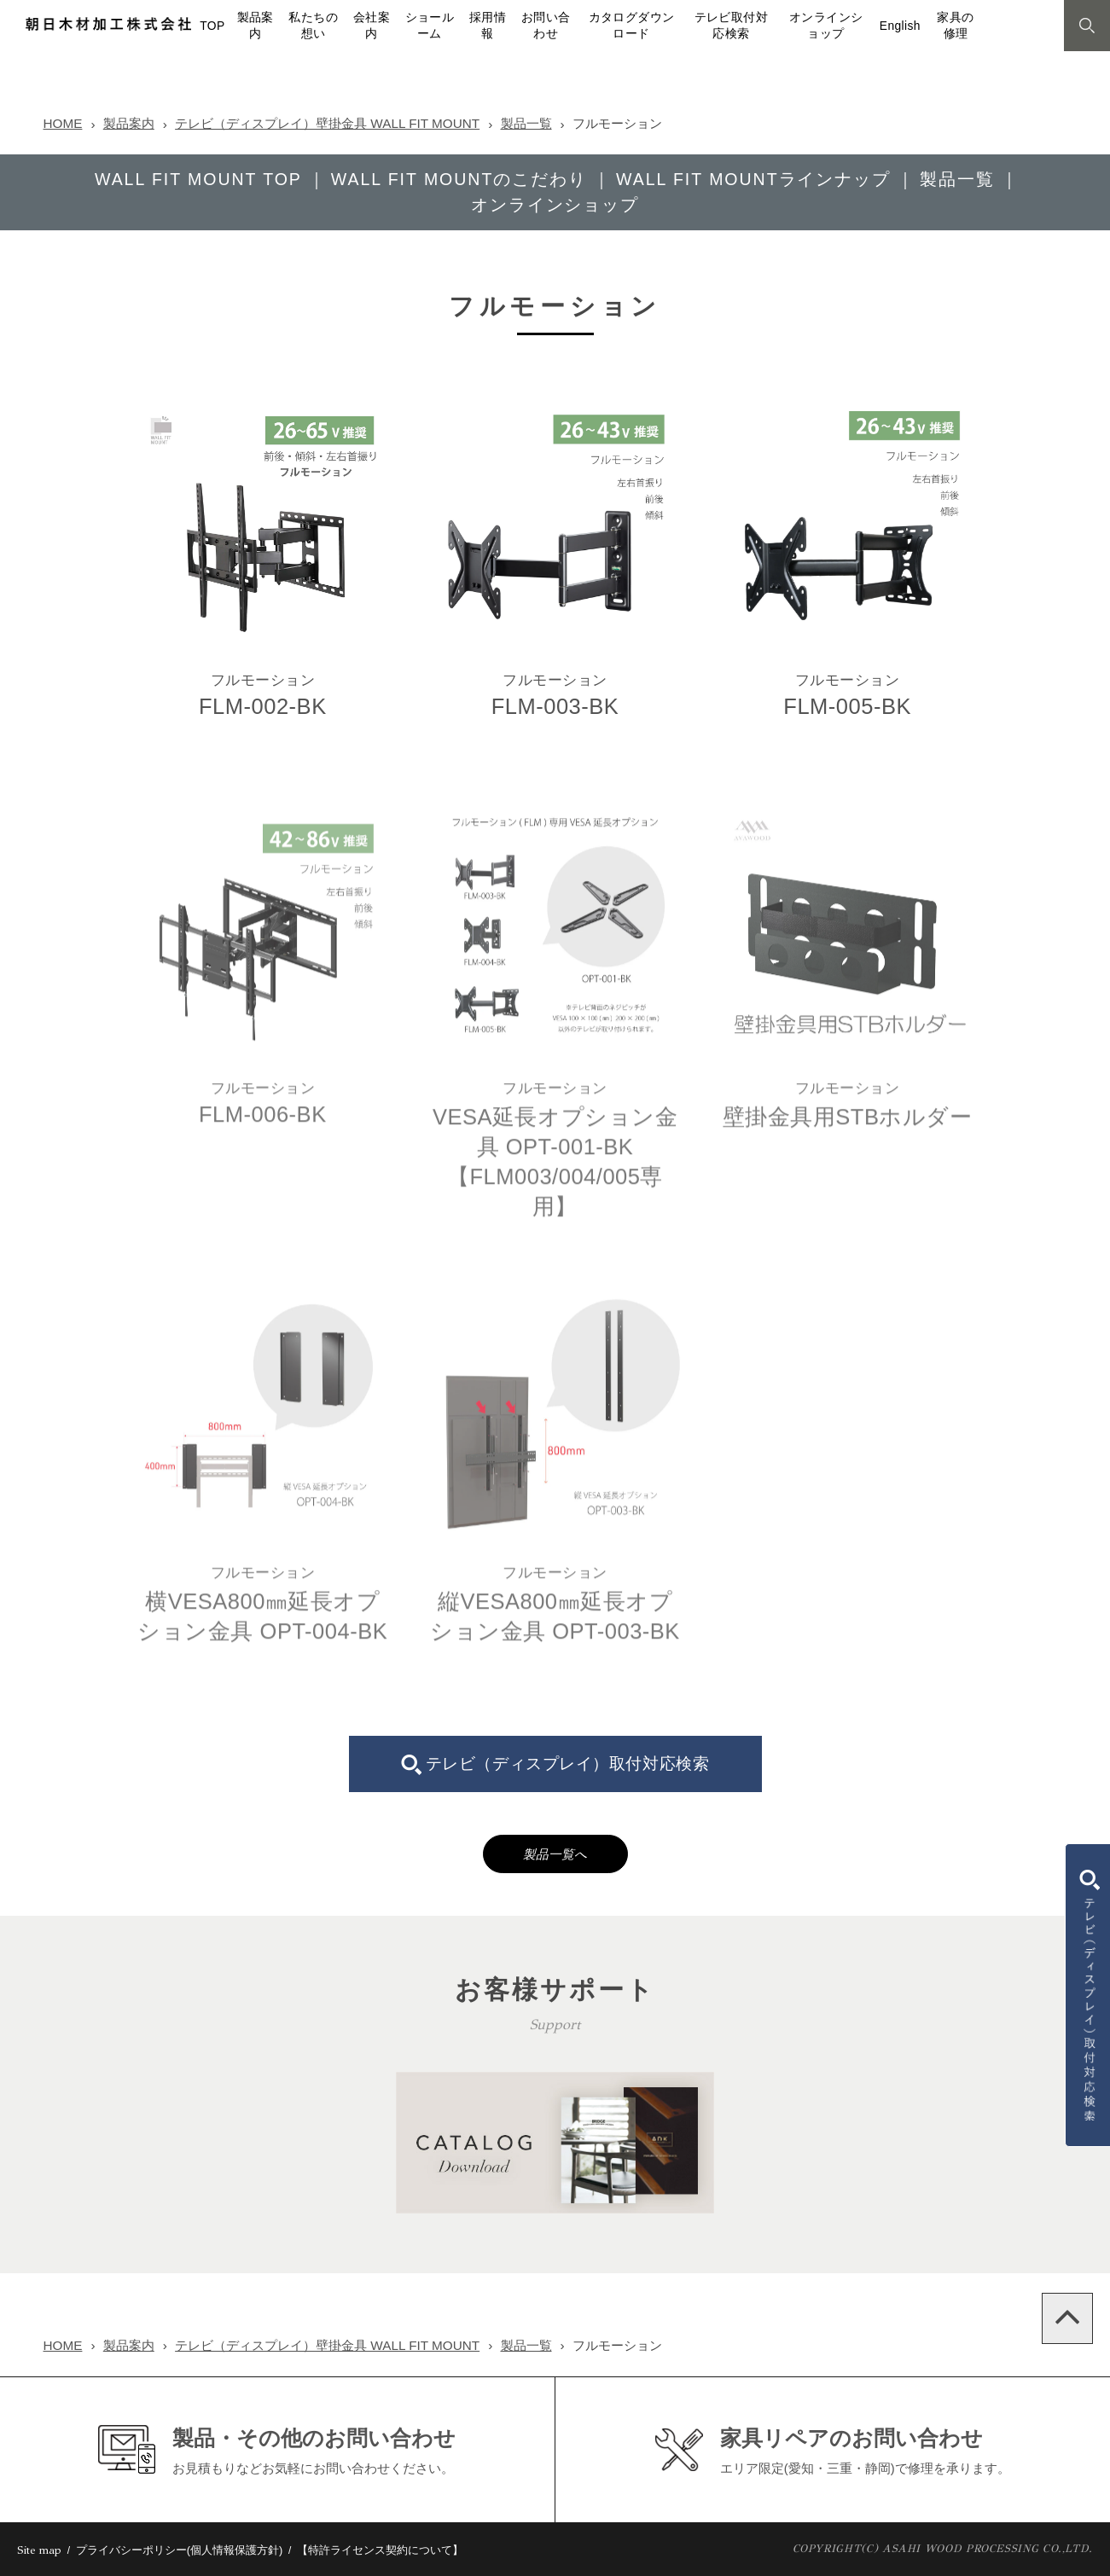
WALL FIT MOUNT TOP (198, 179)
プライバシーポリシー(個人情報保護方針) (179, 2550)
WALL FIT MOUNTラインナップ (753, 179)
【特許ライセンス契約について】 (380, 2550)
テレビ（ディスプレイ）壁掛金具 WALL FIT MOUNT (327, 123)
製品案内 (128, 123)
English (900, 26)
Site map (39, 2550)
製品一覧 (526, 123)
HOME (63, 123)
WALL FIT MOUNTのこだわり (459, 179)
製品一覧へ (555, 1854)
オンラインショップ (555, 204)
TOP (212, 26)
